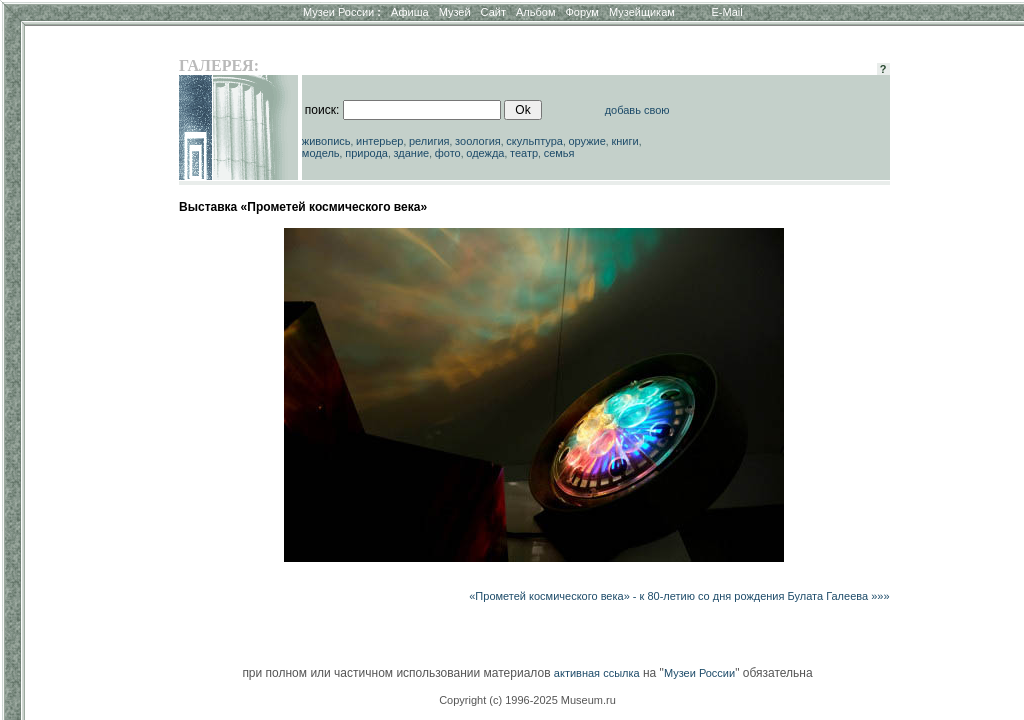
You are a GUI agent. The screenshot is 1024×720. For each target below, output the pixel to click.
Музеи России (342, 12)
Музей (455, 12)
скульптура (534, 141)
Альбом (535, 12)
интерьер (379, 141)
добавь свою (637, 110)
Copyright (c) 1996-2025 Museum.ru (527, 700)
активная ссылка (597, 673)
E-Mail (727, 12)
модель (321, 153)
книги (624, 141)
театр (524, 153)
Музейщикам (642, 12)
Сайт (493, 12)
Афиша (410, 12)
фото (448, 153)
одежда (485, 153)
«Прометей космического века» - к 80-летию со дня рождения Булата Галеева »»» (679, 596)
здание (411, 153)
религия (429, 141)
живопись (326, 141)
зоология (478, 141)
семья (559, 153)
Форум (581, 12)
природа (366, 153)
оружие (587, 141)
